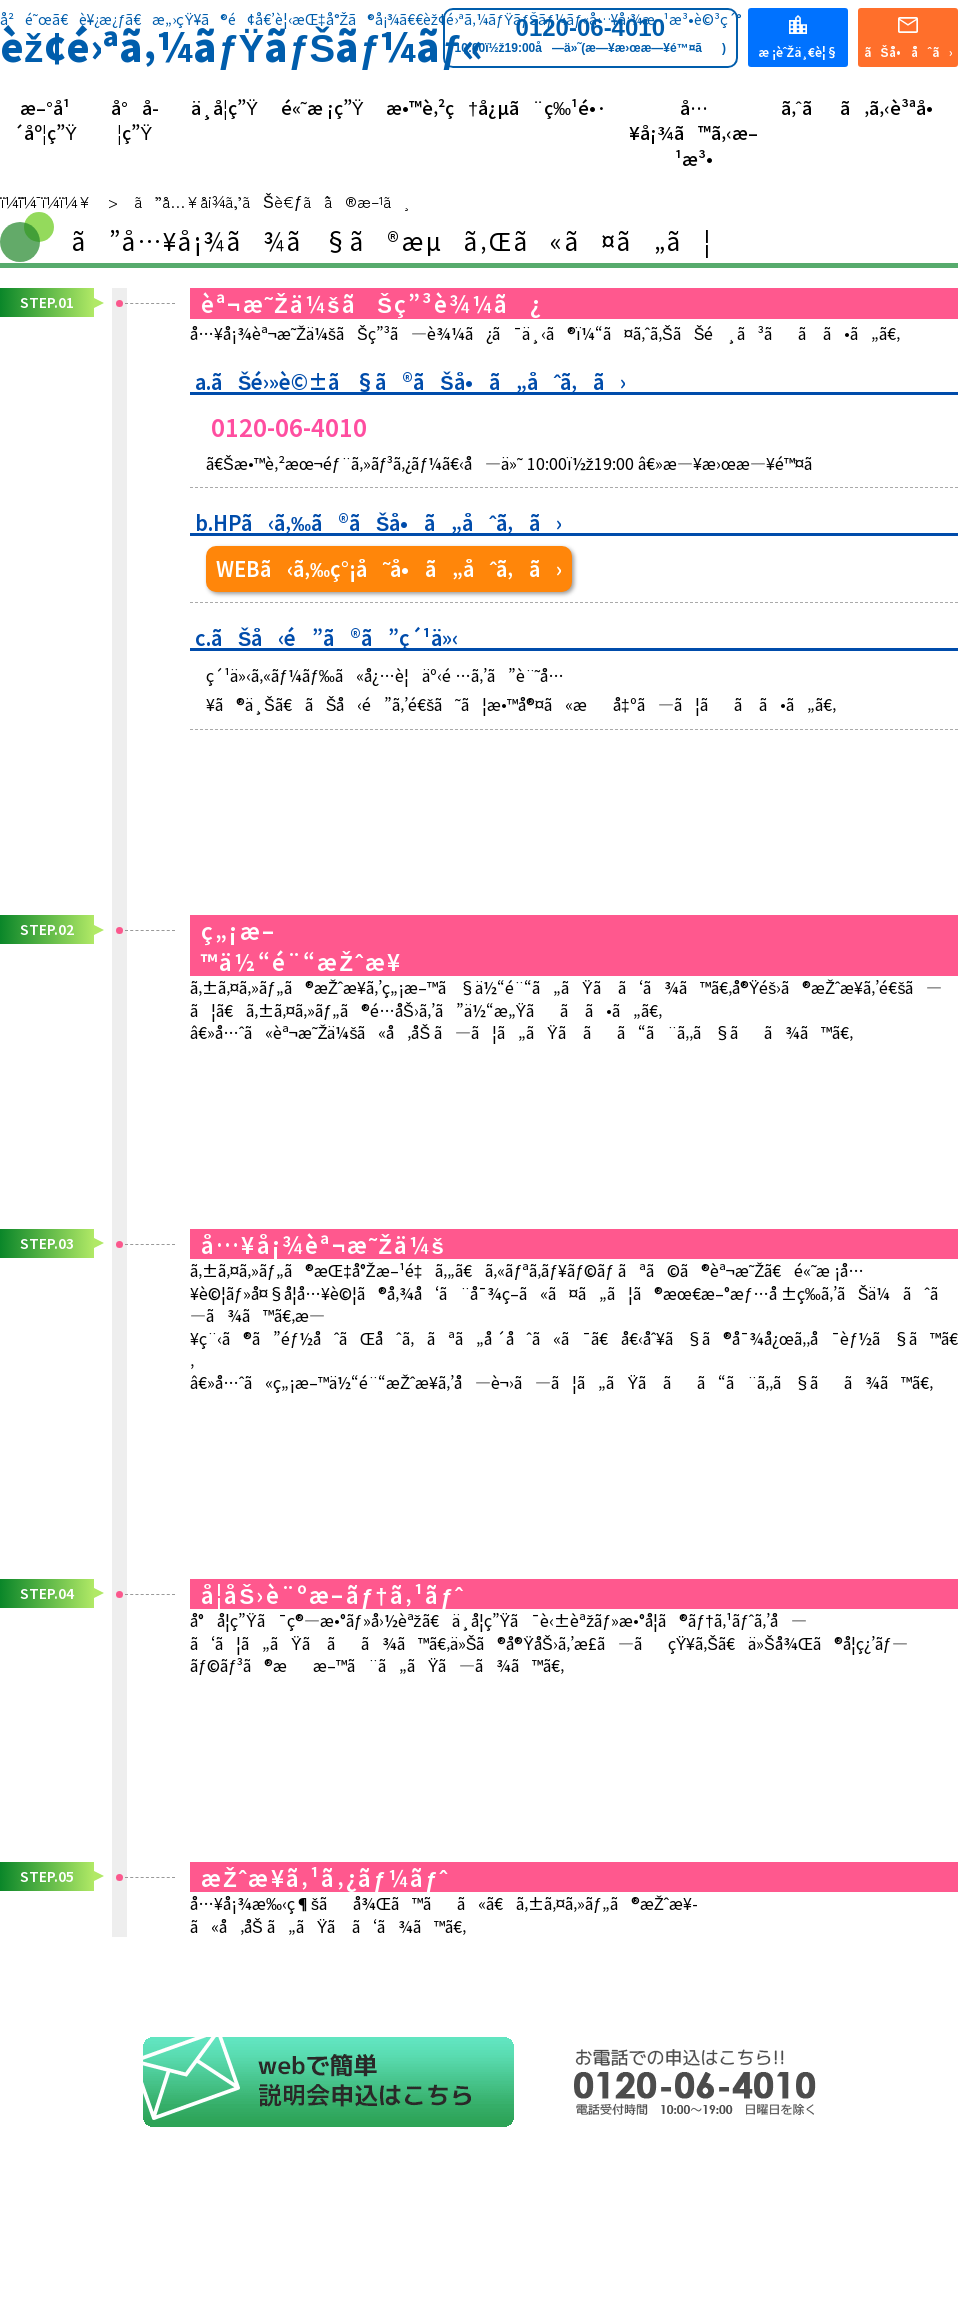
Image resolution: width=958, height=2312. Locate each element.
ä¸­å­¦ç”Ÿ (224, 107)
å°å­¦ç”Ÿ (135, 120)
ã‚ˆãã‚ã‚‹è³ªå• (864, 107)
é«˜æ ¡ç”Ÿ (322, 107)
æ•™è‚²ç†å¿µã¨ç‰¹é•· (496, 107)
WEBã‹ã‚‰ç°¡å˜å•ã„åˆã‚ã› (389, 568)
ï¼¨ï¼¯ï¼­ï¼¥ (46, 201)
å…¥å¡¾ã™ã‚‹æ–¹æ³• (693, 132)
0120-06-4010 (590, 35)
